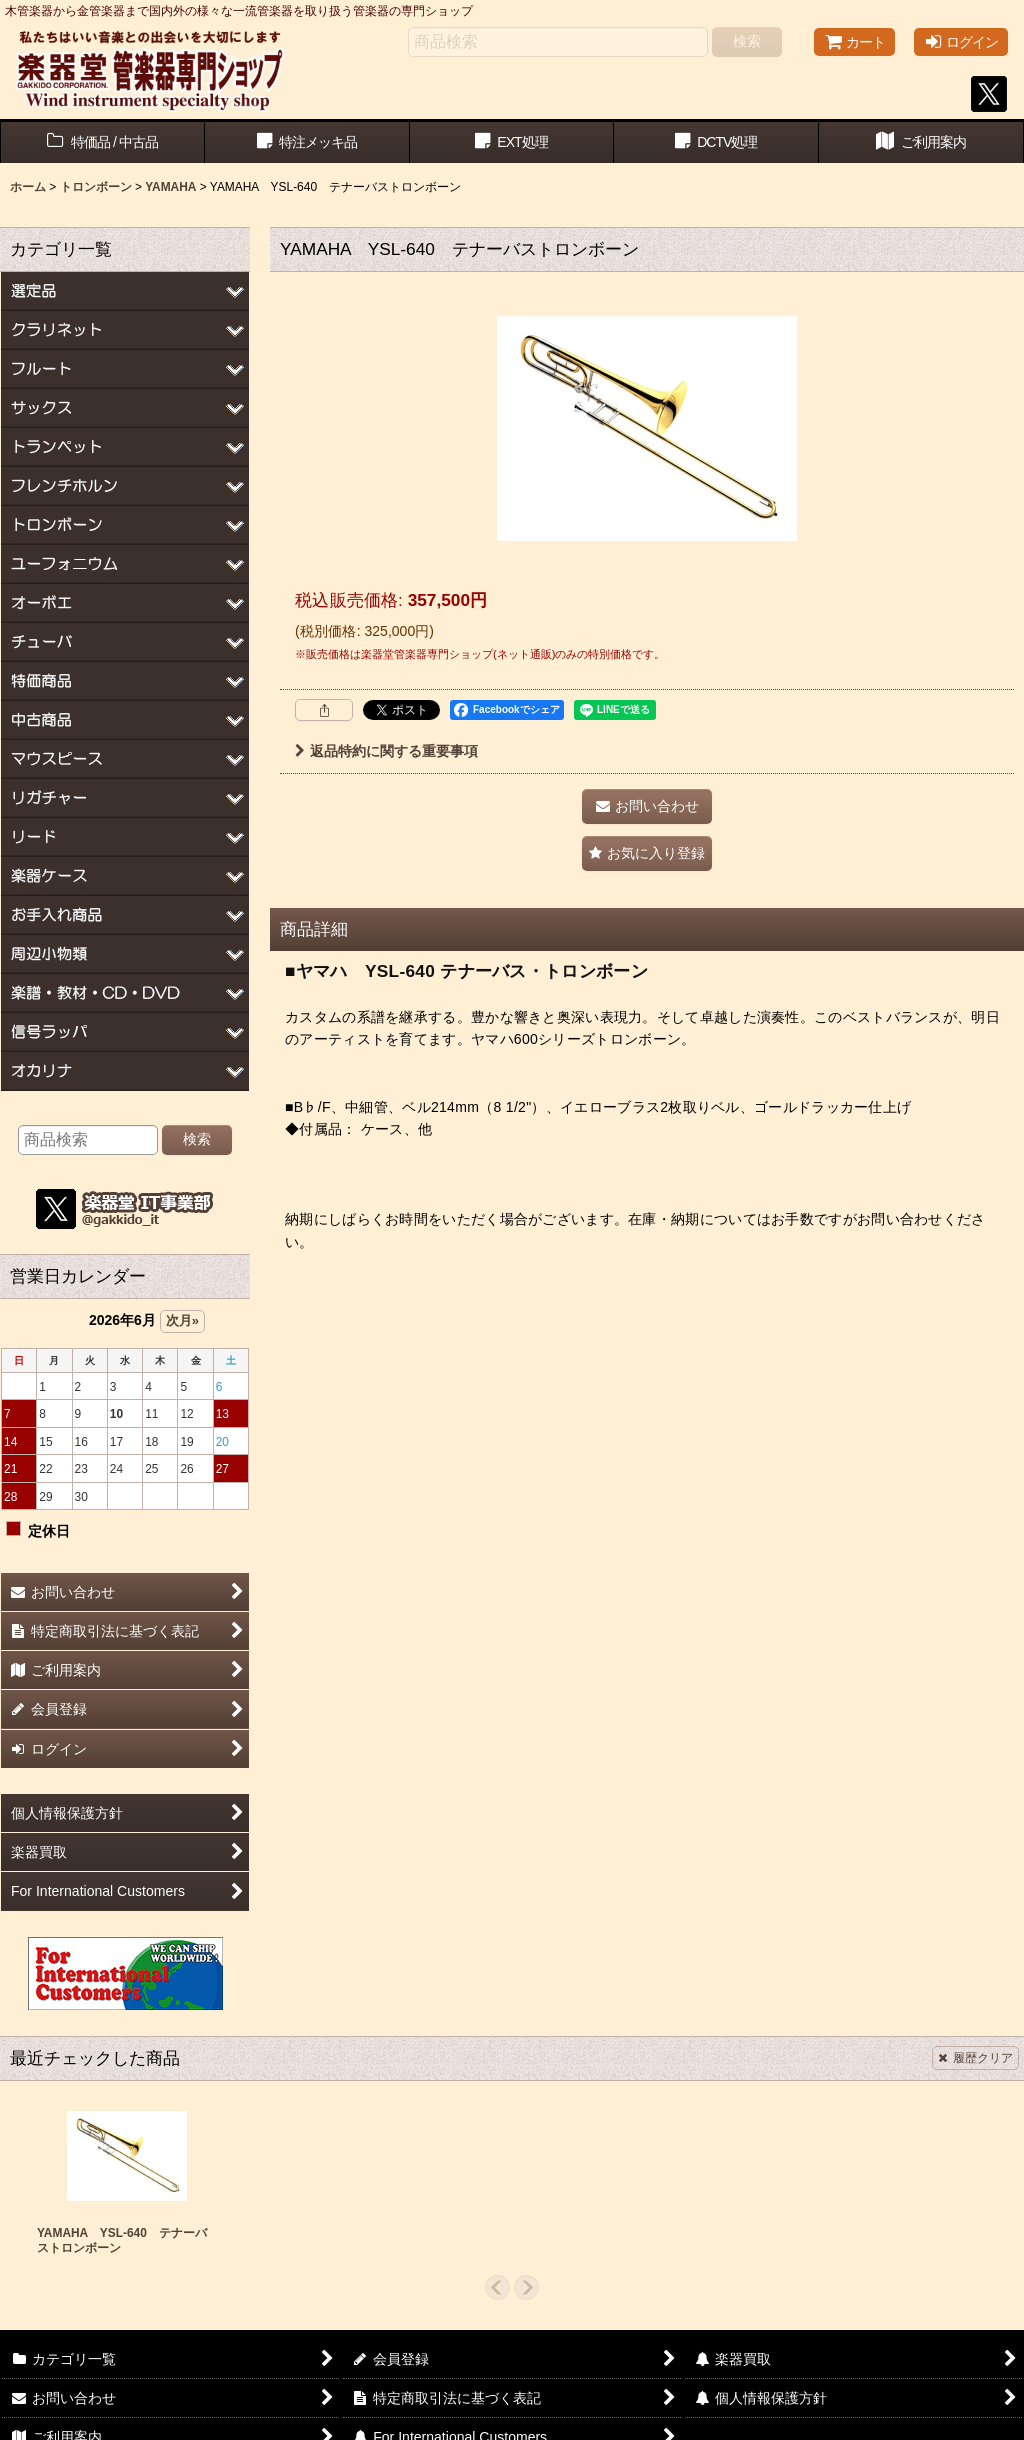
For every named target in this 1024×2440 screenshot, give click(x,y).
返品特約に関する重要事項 (386, 751)
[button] (647, 853)
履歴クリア (975, 2058)
